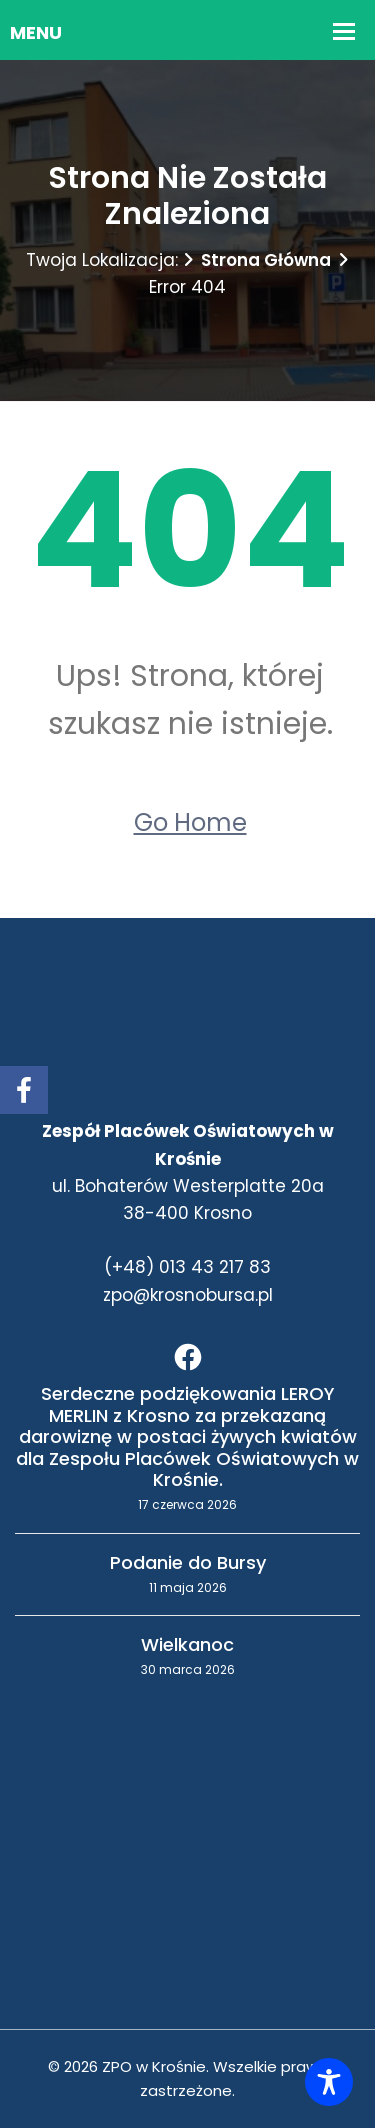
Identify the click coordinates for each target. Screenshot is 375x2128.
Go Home (190, 822)
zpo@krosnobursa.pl (188, 1295)
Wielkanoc (187, 1645)
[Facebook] (188, 1357)
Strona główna (266, 260)
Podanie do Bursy (188, 1563)
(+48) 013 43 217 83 (187, 1267)
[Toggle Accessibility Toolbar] (329, 2082)
